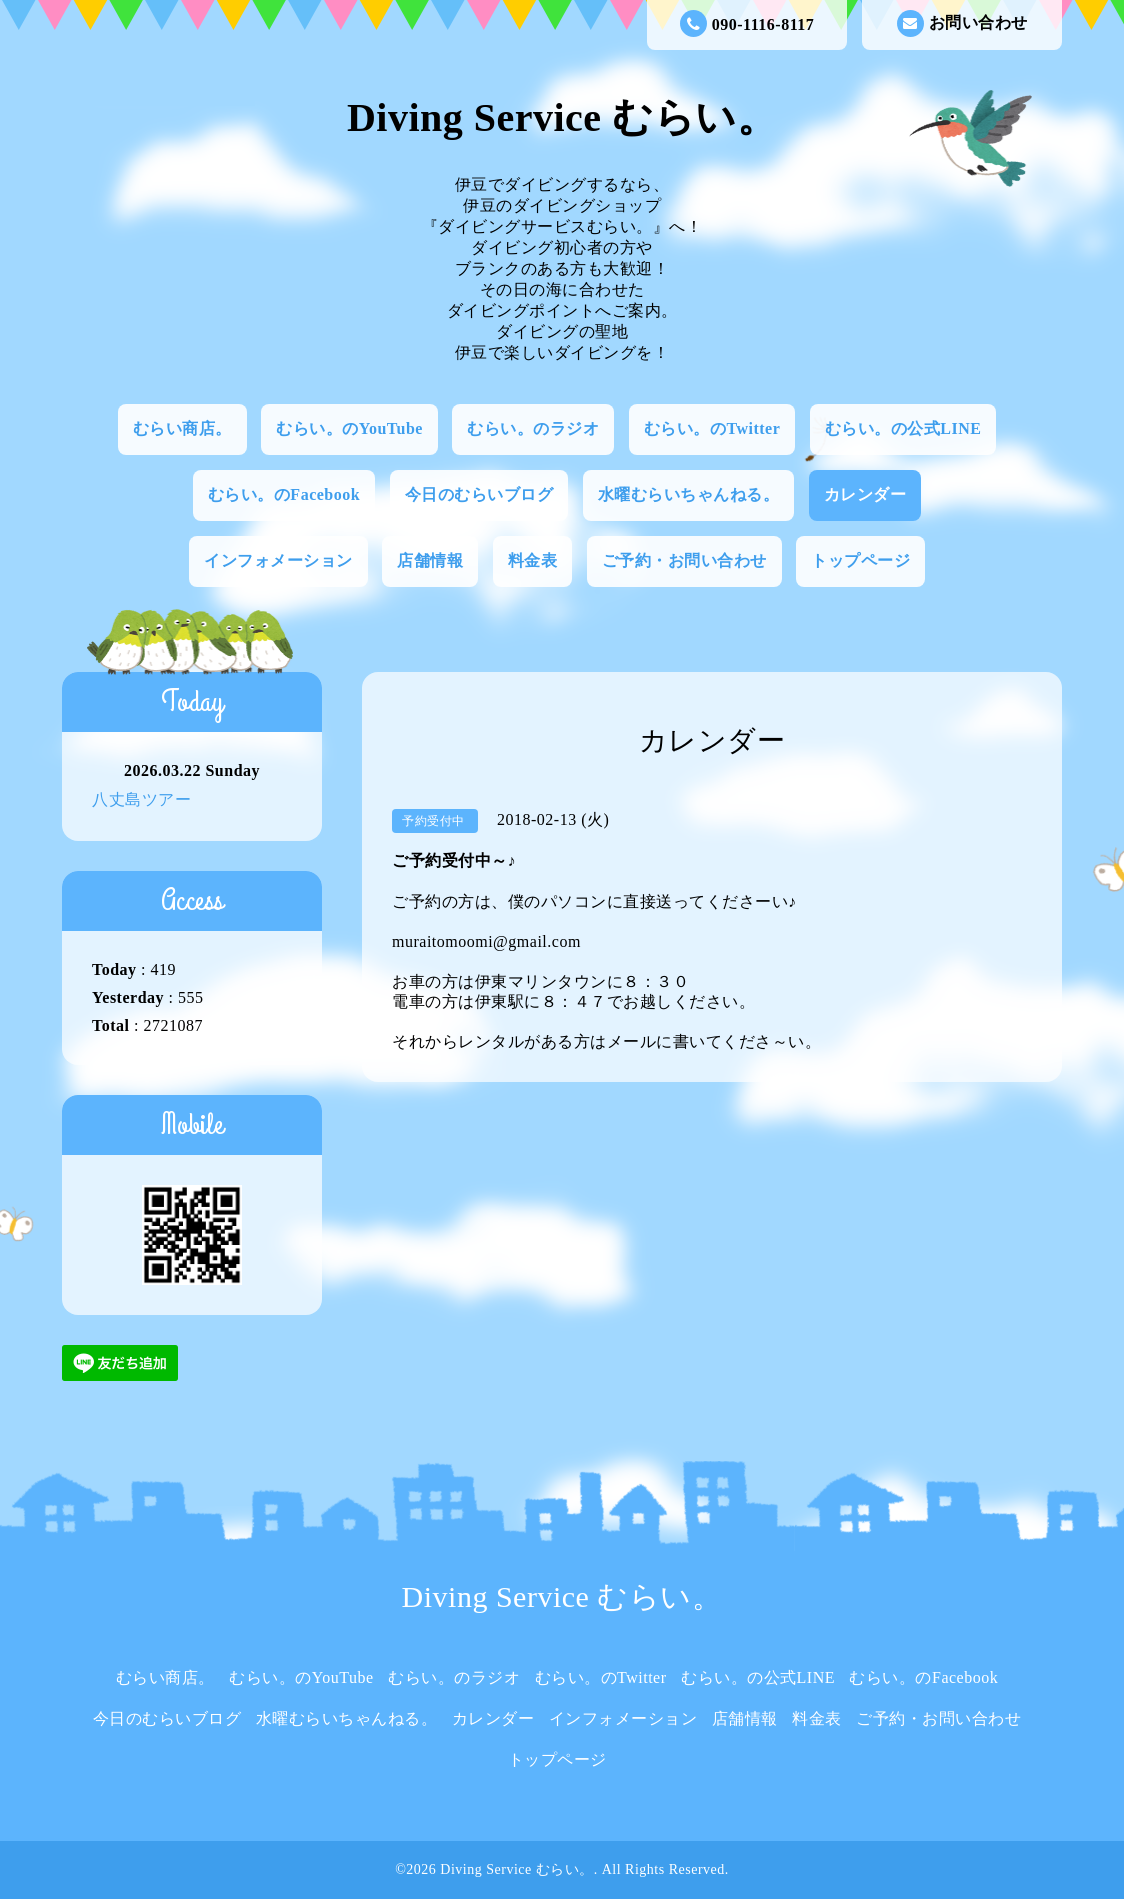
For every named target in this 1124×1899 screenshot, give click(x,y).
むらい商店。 (182, 428)
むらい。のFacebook (284, 494)
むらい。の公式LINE (903, 428)
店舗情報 (430, 560)
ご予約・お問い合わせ (684, 560)
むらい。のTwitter (712, 428)
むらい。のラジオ (533, 428)
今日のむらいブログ (479, 494)
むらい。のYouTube (349, 428)
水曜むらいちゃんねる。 (689, 494)
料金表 (533, 560)
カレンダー (865, 494)
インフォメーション (278, 560)
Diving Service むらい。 (562, 117)
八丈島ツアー (141, 799)
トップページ (860, 560)
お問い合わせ (962, 23)
